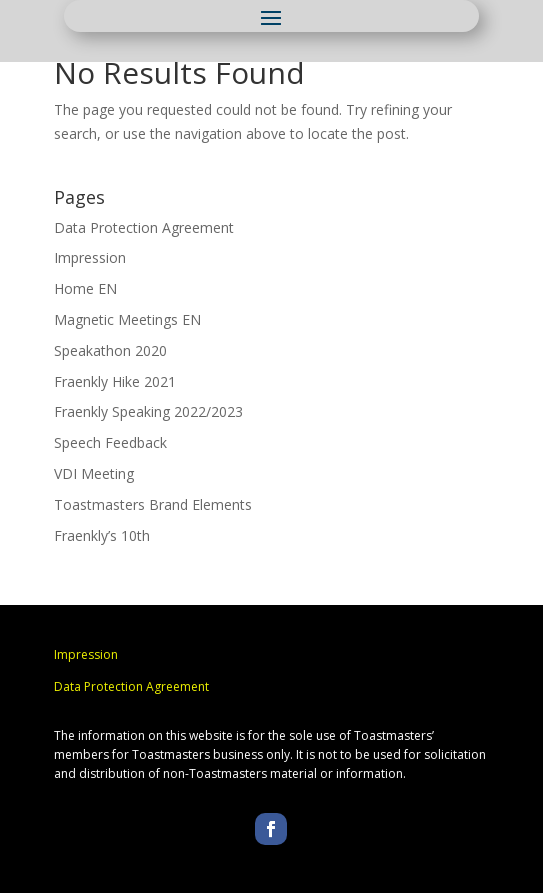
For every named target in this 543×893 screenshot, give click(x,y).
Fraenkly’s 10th (102, 535)
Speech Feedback (110, 442)
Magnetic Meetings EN (127, 319)
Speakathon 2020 (110, 350)
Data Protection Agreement (144, 227)
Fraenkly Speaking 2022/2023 (148, 411)
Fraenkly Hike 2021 (115, 381)
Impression (90, 257)
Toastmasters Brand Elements (153, 504)
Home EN (85, 288)
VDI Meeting (94, 473)
